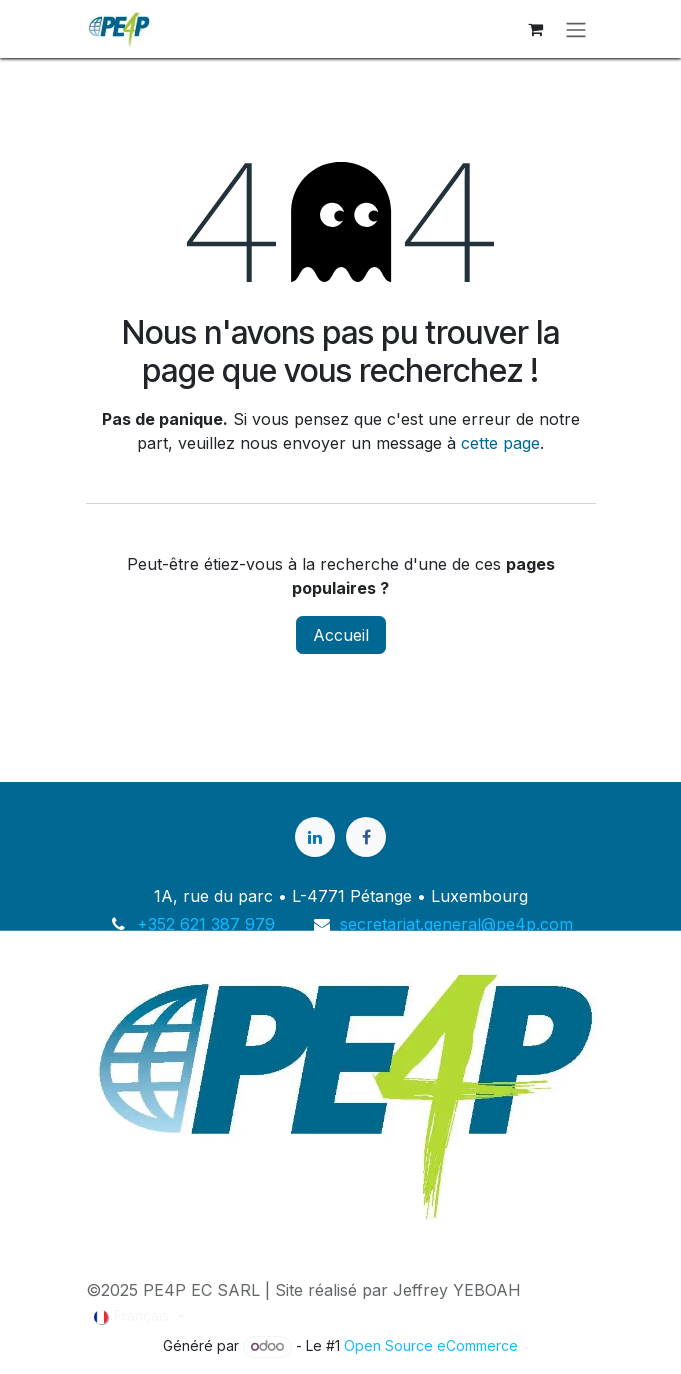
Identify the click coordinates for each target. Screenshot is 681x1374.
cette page (500, 443)
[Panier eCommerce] (536, 29)
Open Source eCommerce (431, 1345)
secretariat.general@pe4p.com (456, 924)
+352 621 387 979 (206, 924)
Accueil (341, 635)
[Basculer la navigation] (576, 29)
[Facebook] (366, 837)
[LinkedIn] (315, 837)
